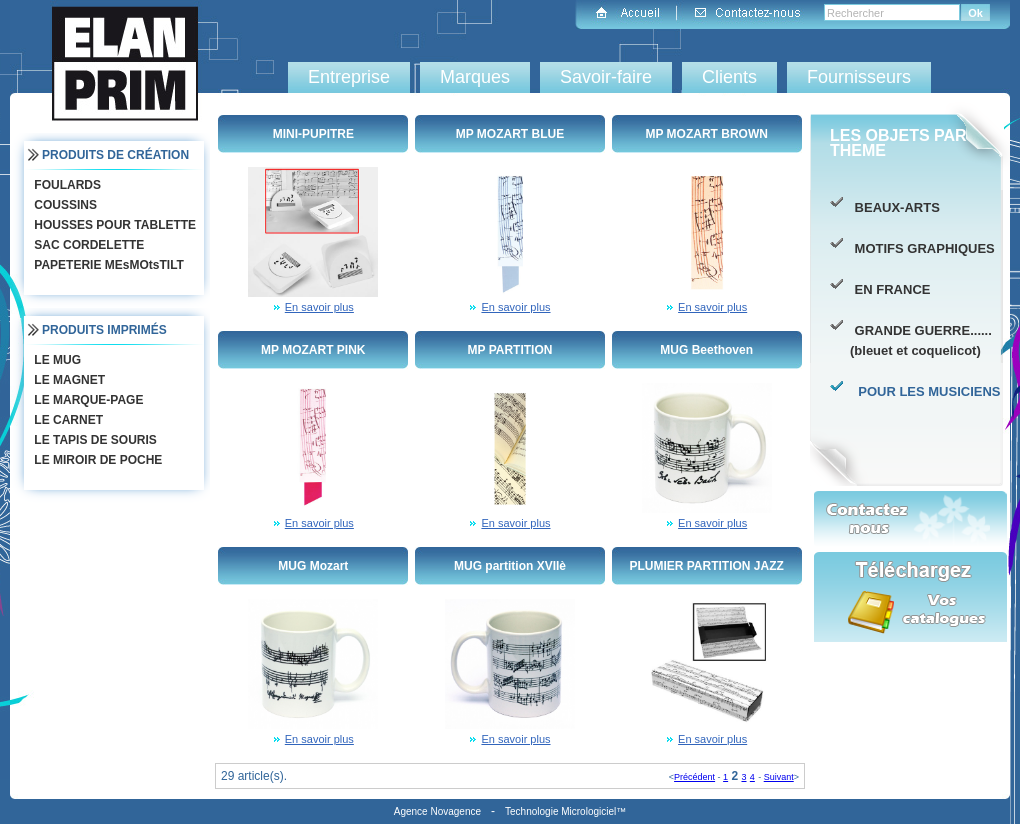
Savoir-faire (606, 77)
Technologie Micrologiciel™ (565, 811)
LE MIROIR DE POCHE (96, 460)
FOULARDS (65, 185)
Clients (729, 77)
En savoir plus (319, 307)
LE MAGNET (67, 380)
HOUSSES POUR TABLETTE (113, 225)
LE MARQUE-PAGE (86, 400)
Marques (475, 77)
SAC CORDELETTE (87, 245)
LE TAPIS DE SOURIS (93, 440)
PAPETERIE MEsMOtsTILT (107, 265)
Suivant (779, 777)
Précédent (694, 777)
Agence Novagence (437, 811)
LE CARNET (66, 420)
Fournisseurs (859, 77)
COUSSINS (63, 205)
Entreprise (349, 77)
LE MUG (55, 360)
